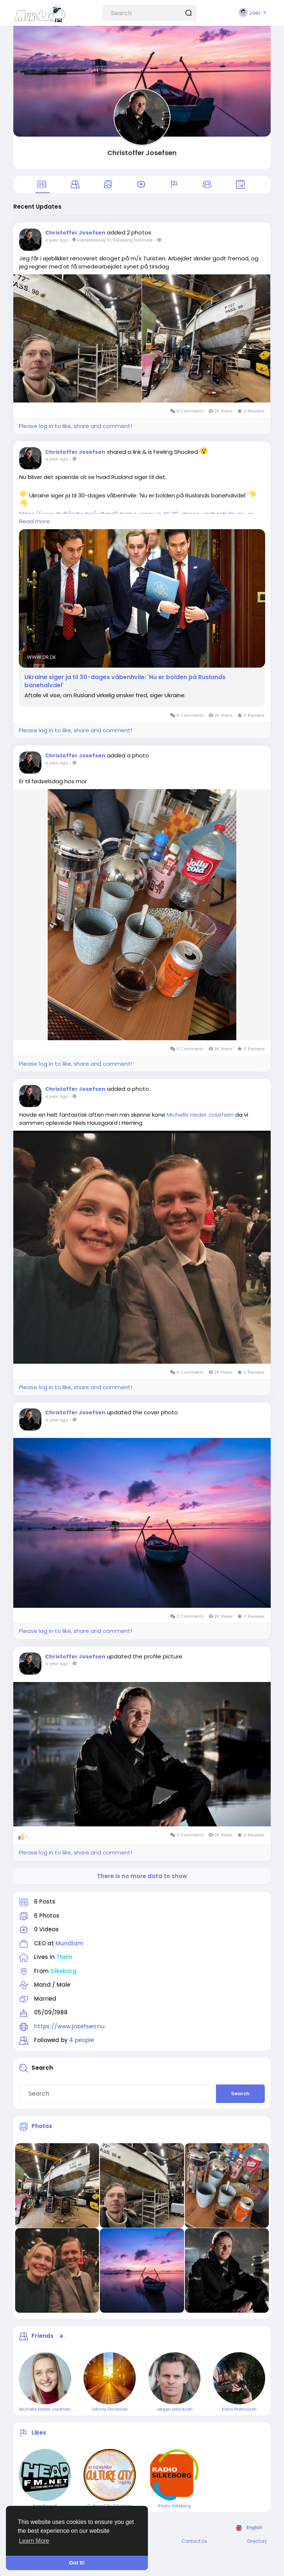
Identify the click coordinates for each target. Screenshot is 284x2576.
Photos (41, 2126)
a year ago (56, 240)
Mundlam (69, 1943)
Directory (257, 2541)
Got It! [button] (77, 2563)
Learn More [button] (34, 2541)
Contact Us (194, 2541)
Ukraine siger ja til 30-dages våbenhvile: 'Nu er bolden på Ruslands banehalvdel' (125, 681)
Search (240, 2093)
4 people (81, 2040)
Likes (38, 2432)
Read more (34, 521)
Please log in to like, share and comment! (75, 426)
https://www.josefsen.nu (69, 2026)
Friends (42, 2336)
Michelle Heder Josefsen (200, 1115)
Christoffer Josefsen (142, 152)
